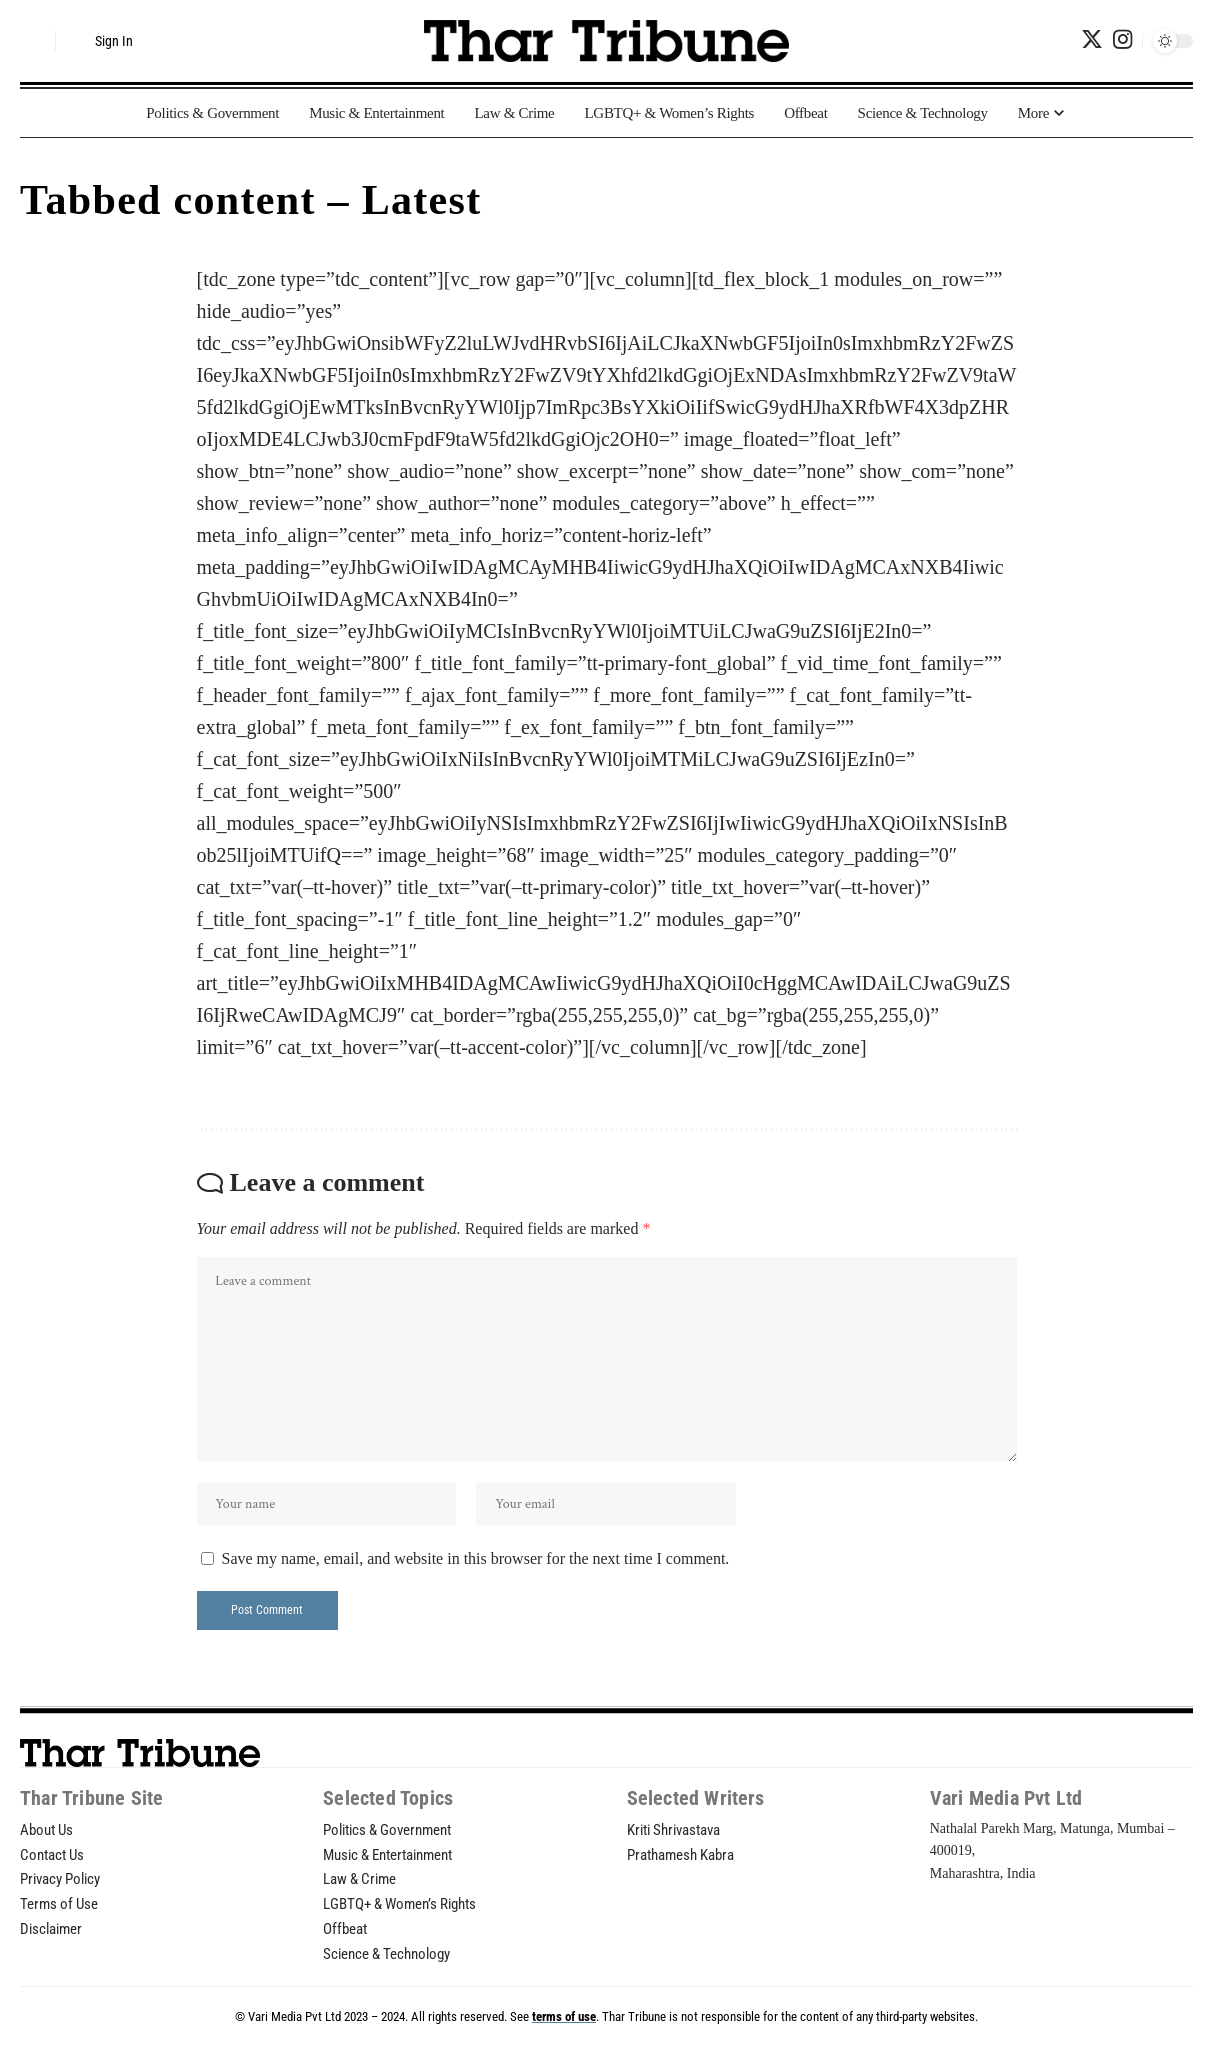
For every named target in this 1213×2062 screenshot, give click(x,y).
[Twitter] (1092, 39)
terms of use (564, 2030)
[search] (35, 41)
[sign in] (102, 41)
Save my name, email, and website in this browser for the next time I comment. (476, 1564)
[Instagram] (1122, 39)
